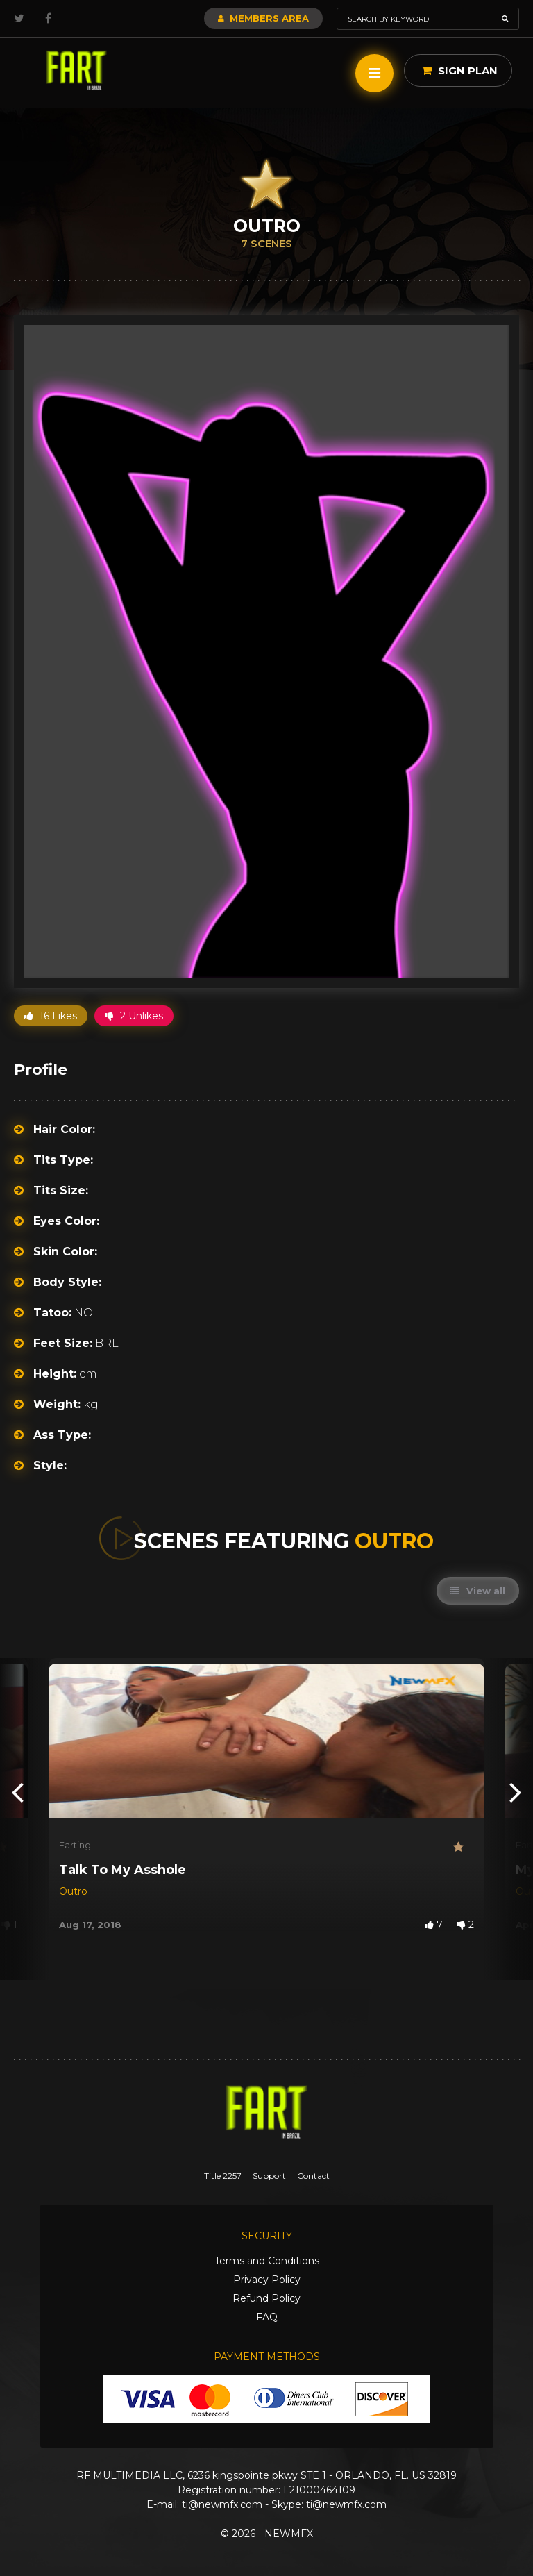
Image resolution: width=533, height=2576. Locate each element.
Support (269, 2176)
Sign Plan (460, 70)
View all (477, 1590)
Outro (73, 1891)
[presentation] (17, 1791)
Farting (75, 1844)
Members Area (263, 18)
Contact (313, 2176)
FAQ (267, 2317)
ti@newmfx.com (222, 2504)
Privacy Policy (267, 2279)
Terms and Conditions (266, 2261)
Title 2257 (223, 2176)
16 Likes (50, 1016)
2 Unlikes (134, 1016)
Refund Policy (266, 2298)
